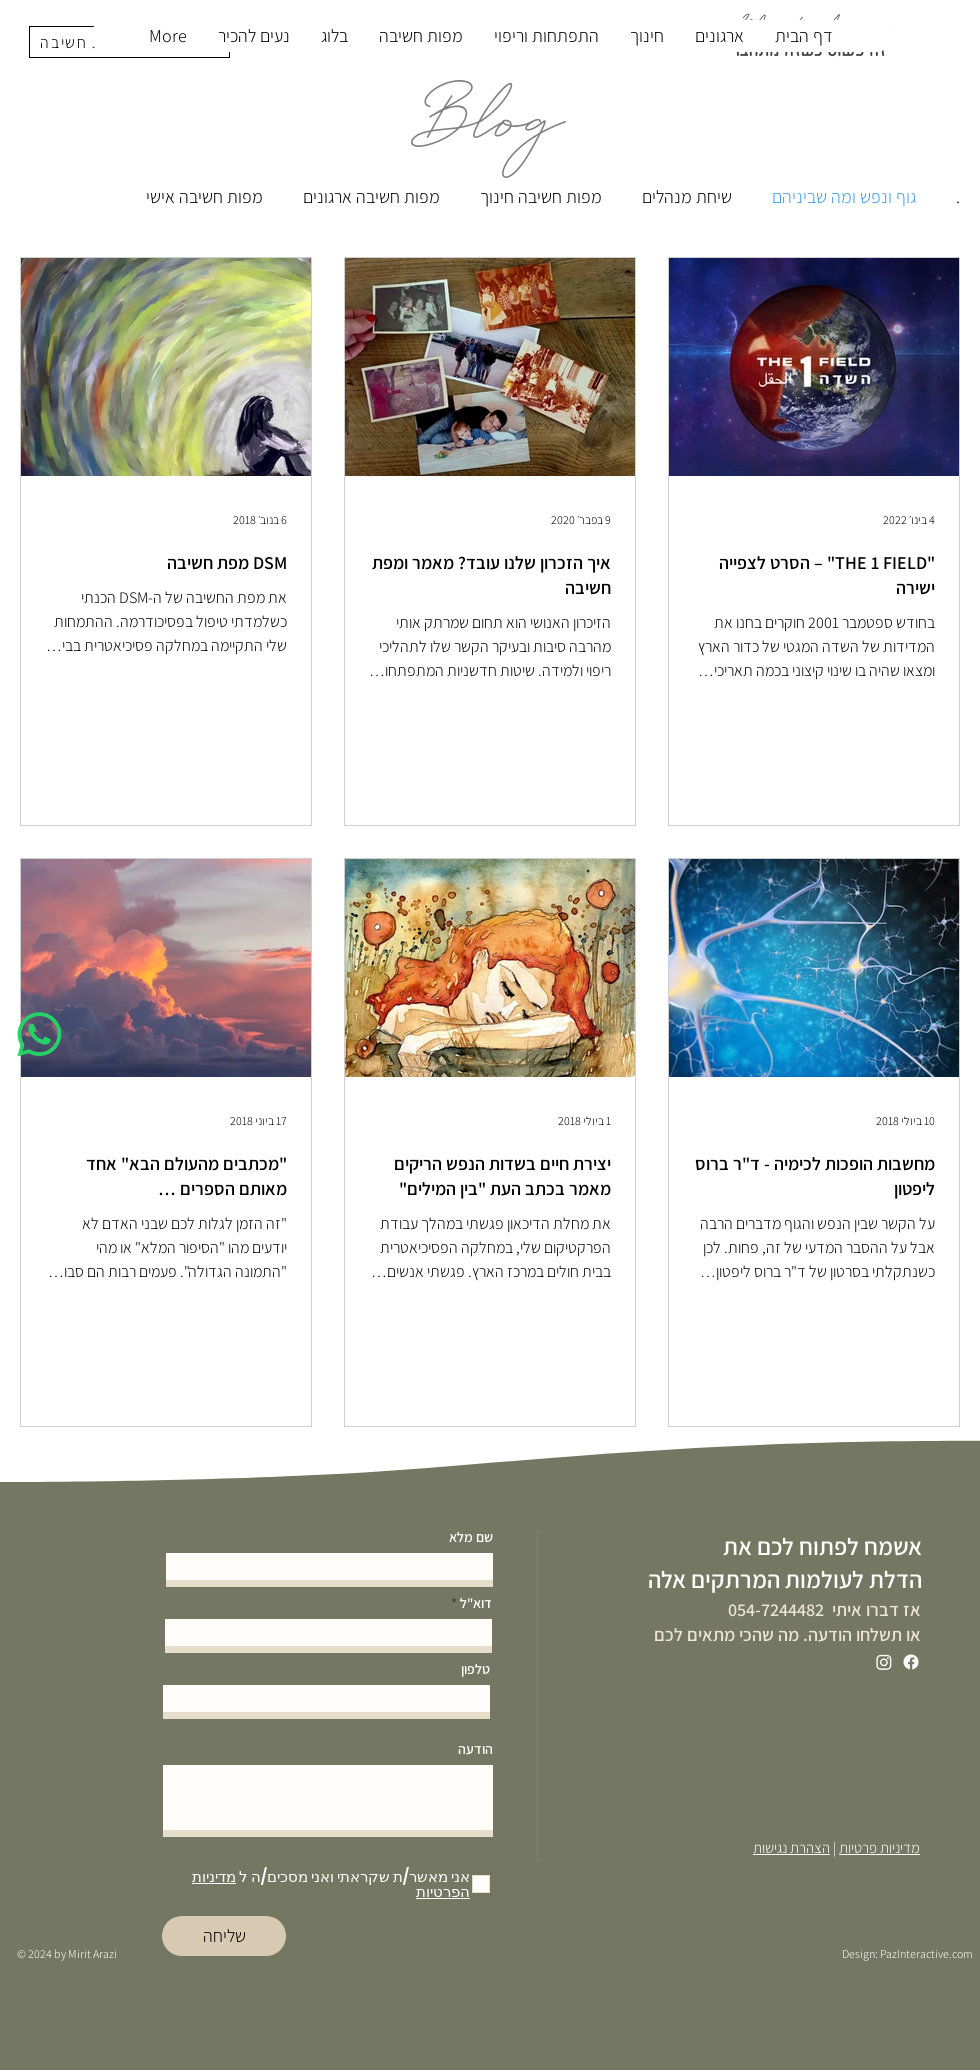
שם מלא (471, 1537)
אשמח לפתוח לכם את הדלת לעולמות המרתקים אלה (785, 1563)
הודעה (475, 1749)
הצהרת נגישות (791, 1847)
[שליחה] (224, 1936)
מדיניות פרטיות (879, 1847)
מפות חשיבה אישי (204, 196)
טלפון (475, 1669)
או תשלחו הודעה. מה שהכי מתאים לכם (787, 1634)
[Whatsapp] (39, 1034)
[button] (420, 36)
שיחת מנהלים (687, 196)
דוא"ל (476, 1603)
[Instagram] (884, 1662)
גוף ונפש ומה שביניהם (844, 196)
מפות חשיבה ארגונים (371, 196)
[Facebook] (911, 1662)
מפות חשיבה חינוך (541, 196)
